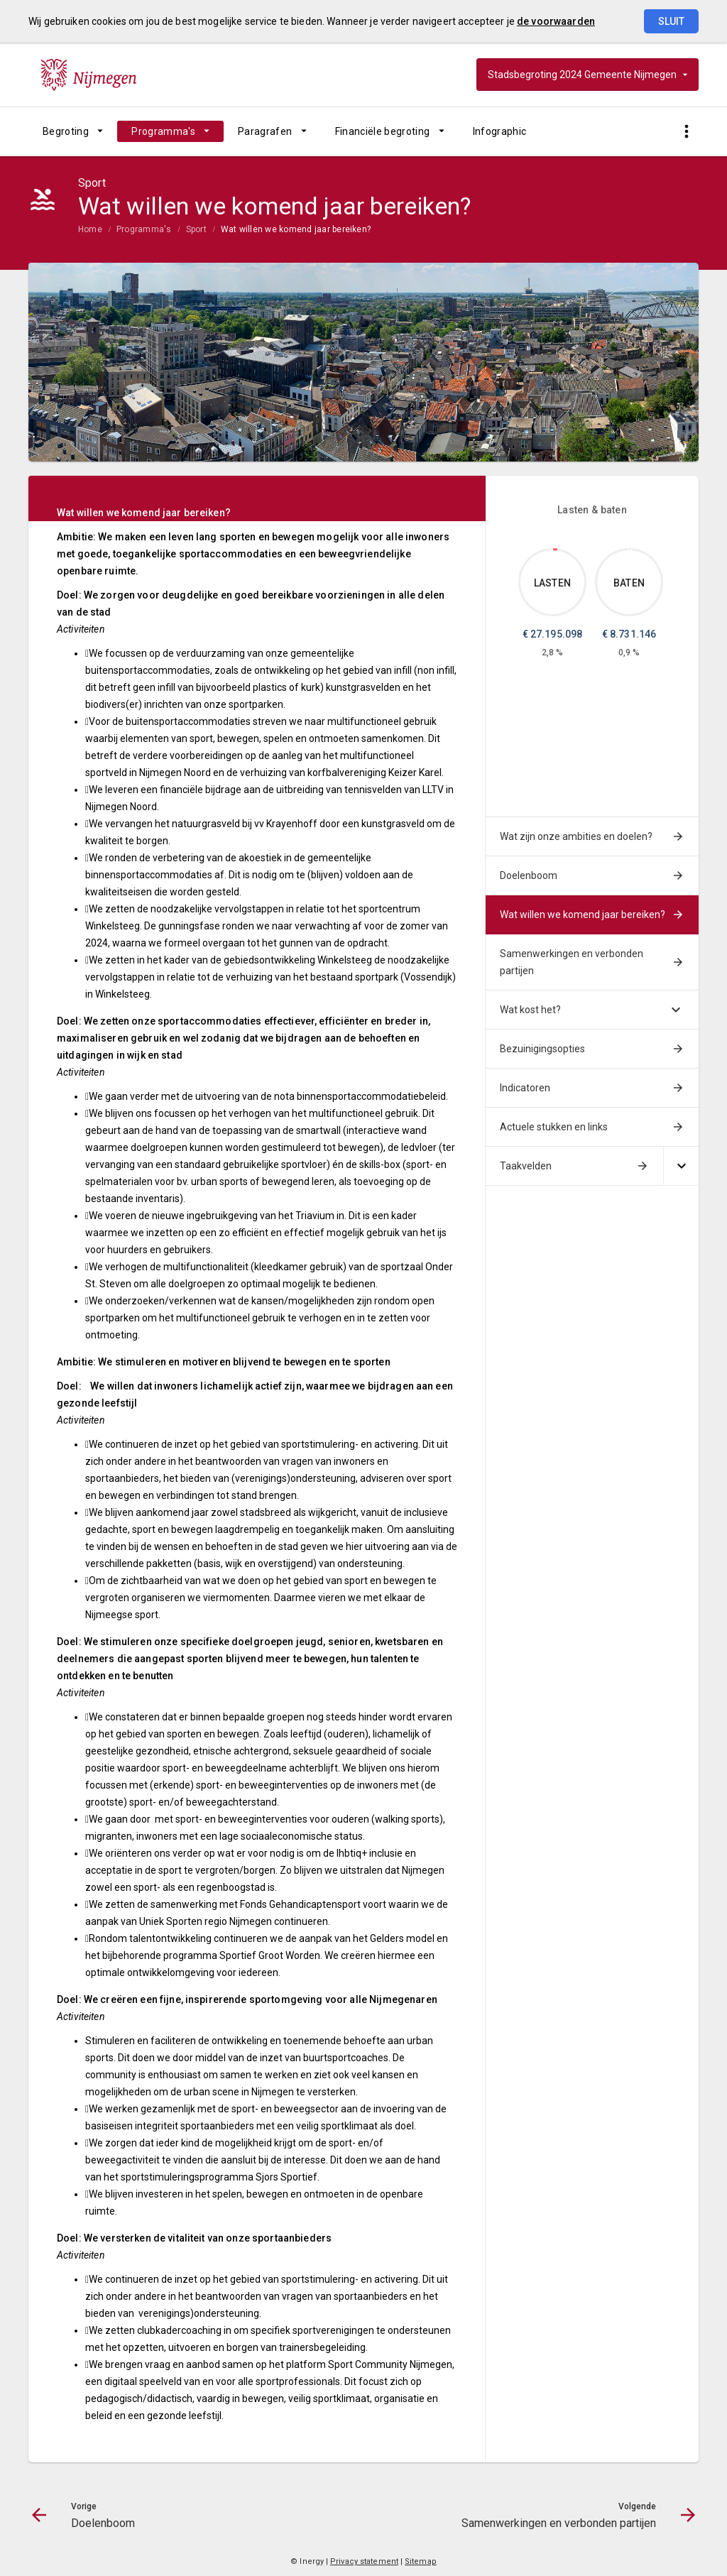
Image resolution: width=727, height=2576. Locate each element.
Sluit (671, 21)
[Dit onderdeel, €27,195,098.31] (555, 549)
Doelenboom (528, 875)
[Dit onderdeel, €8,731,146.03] (630, 549)
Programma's (163, 131)
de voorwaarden (556, 21)
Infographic (500, 131)
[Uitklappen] (681, 1166)
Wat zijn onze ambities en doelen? (576, 836)
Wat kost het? (530, 1009)
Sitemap (421, 2561)
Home (90, 229)
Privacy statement (364, 2561)
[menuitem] (72, 131)
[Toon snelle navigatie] (686, 131)
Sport (196, 229)
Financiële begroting (382, 131)
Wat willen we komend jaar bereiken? (296, 229)
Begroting (66, 131)
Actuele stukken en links (554, 1127)
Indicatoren (525, 1087)
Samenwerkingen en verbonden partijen (571, 962)
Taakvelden (526, 1166)
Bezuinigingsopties (542, 1048)
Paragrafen (265, 131)
